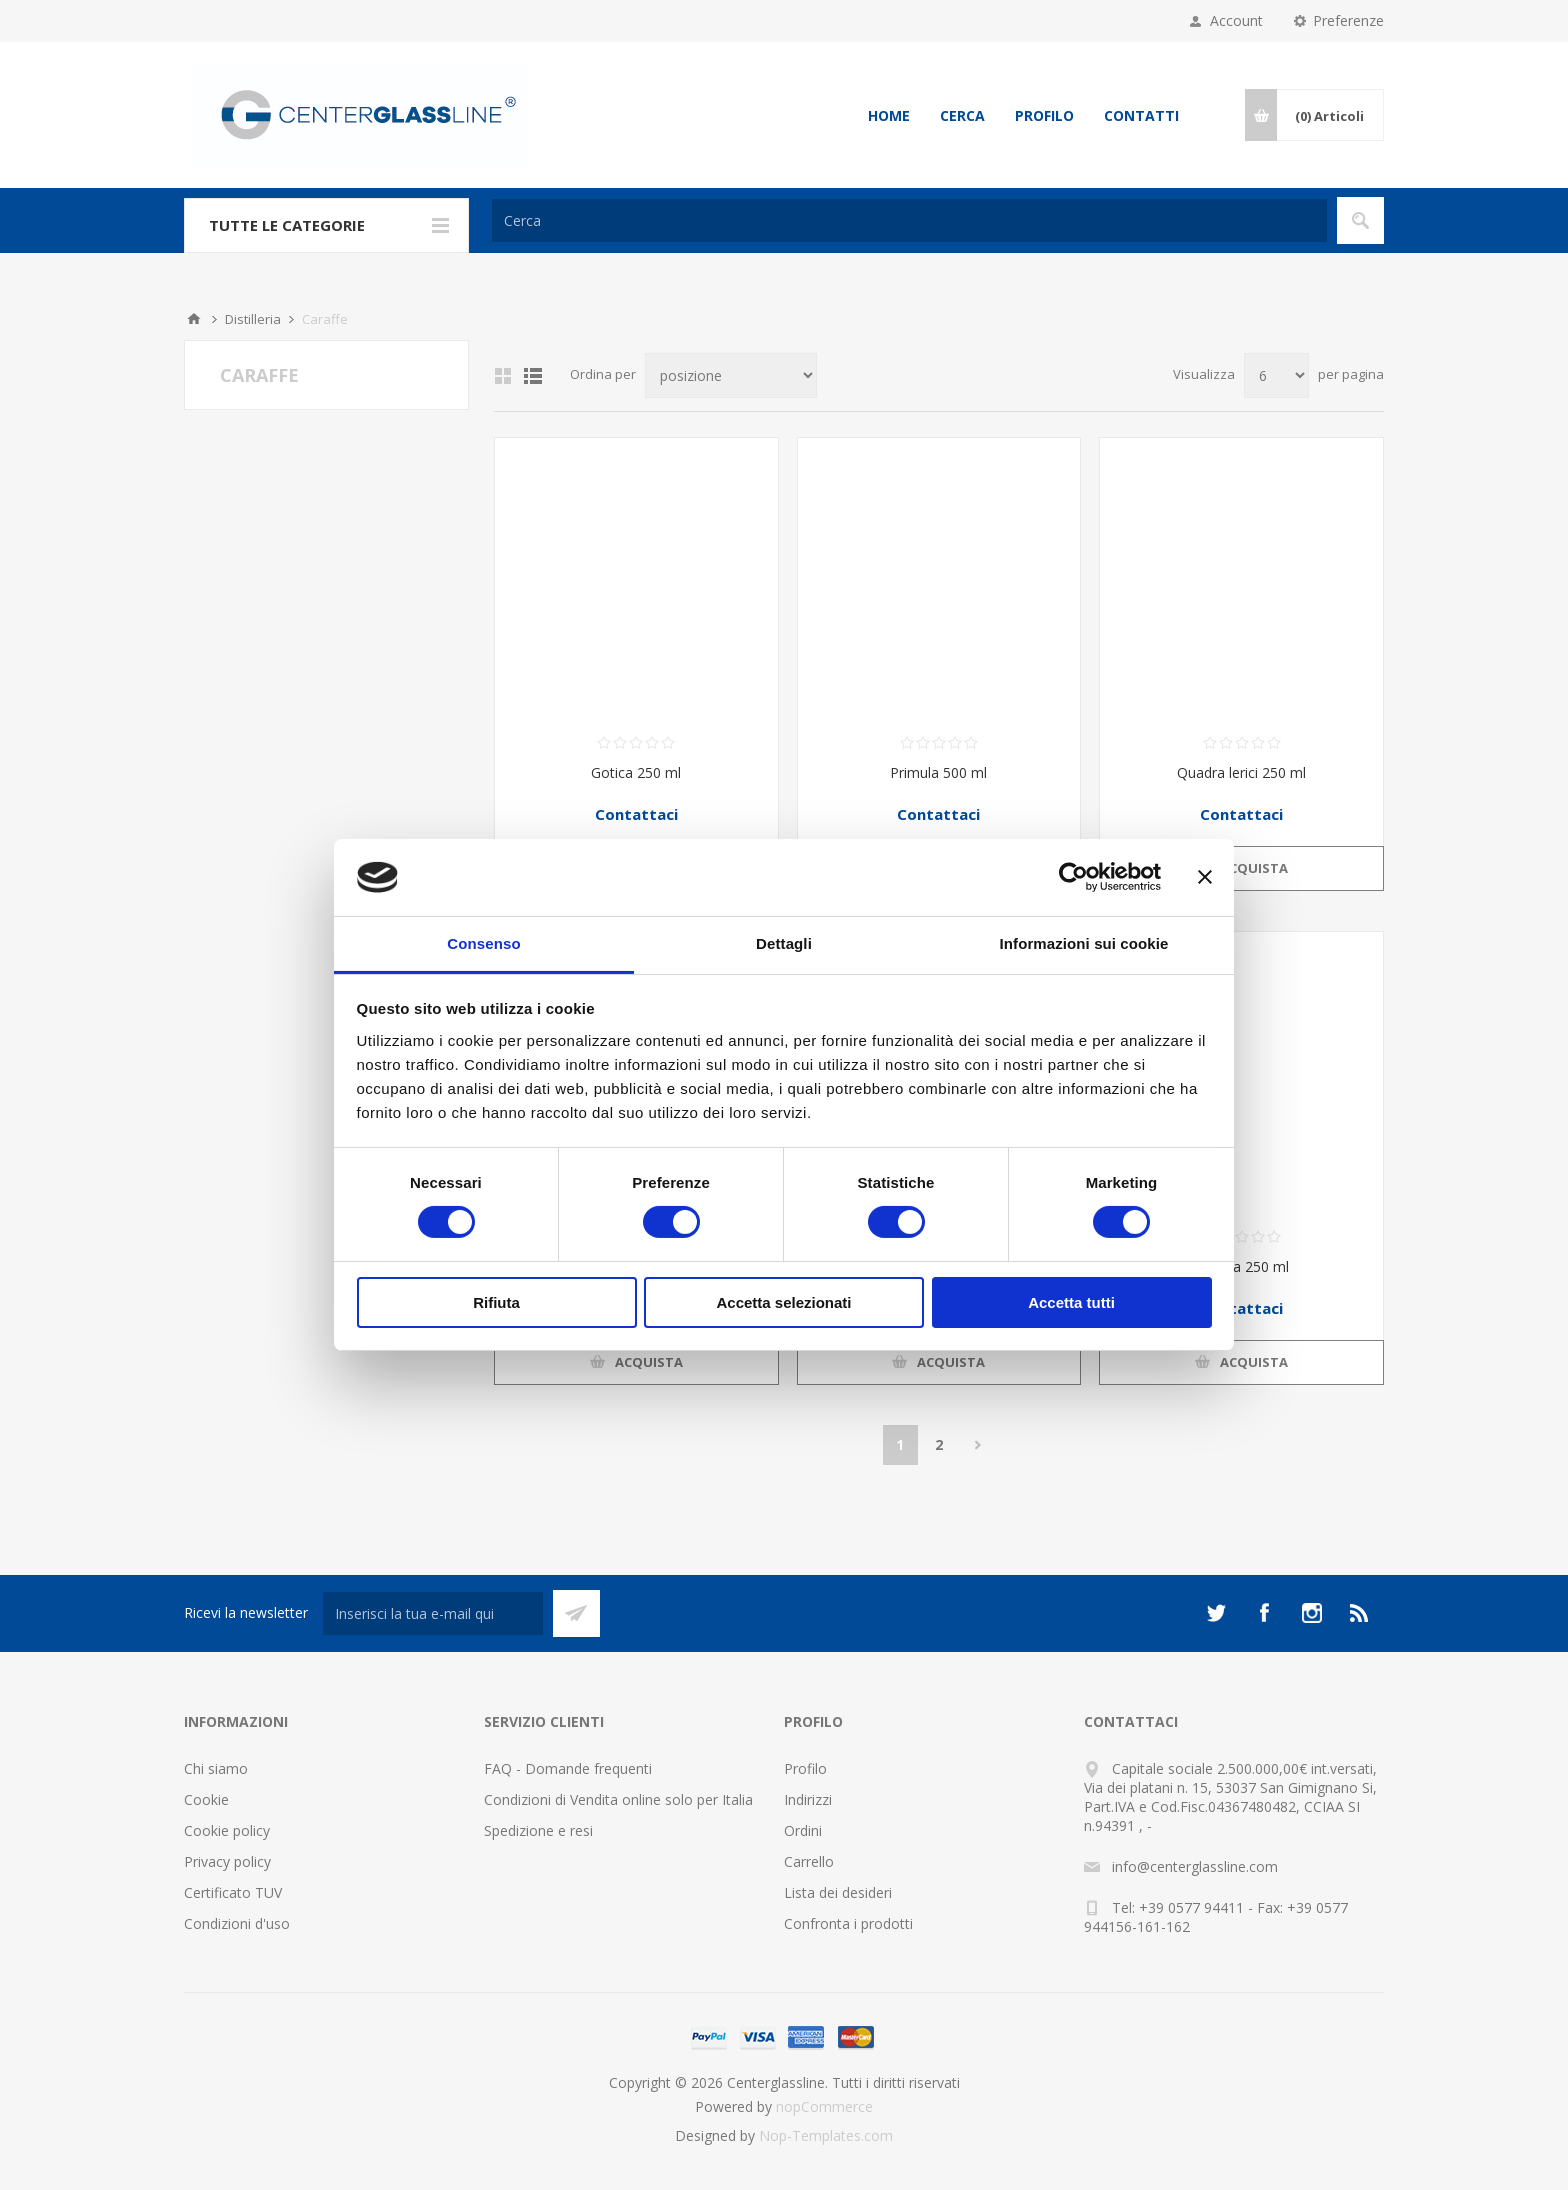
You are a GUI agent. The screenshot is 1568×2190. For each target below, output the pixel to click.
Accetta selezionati (783, 1302)
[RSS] (1360, 1613)
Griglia (503, 376)
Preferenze (1348, 20)
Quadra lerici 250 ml (1241, 772)
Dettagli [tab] (784, 943)
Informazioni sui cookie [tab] (1084, 943)
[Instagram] (1312, 1613)
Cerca (962, 115)
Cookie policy (227, 1830)
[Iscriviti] (433, 1613)
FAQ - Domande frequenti (568, 1768)
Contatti (1141, 115)
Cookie (206, 1799)
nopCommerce (824, 2106)
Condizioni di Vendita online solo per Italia (618, 1799)
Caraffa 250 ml (1241, 1266)
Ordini (803, 1830)
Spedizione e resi (538, 1830)
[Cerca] (909, 220)
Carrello (809, 1861)
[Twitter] (1216, 1613)
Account (1236, 20)
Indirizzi (808, 1799)
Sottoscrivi (576, 1613)
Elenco (533, 376)
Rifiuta (496, 1302)
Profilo (1044, 115)
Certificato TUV (233, 1892)
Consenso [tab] (483, 943)
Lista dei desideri (838, 1892)
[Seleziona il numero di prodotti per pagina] (1276, 375)
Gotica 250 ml (636, 772)
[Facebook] (1264, 1613)
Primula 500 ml (938, 772)
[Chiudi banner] (1205, 877)
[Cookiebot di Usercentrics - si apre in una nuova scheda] (1073, 877)
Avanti (978, 1445)
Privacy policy (227, 1861)
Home (889, 115)
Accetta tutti (1071, 1302)
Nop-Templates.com (826, 2135)
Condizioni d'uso (237, 1923)
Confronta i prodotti (848, 1923)
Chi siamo (216, 1768)
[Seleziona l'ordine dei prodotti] (731, 375)
